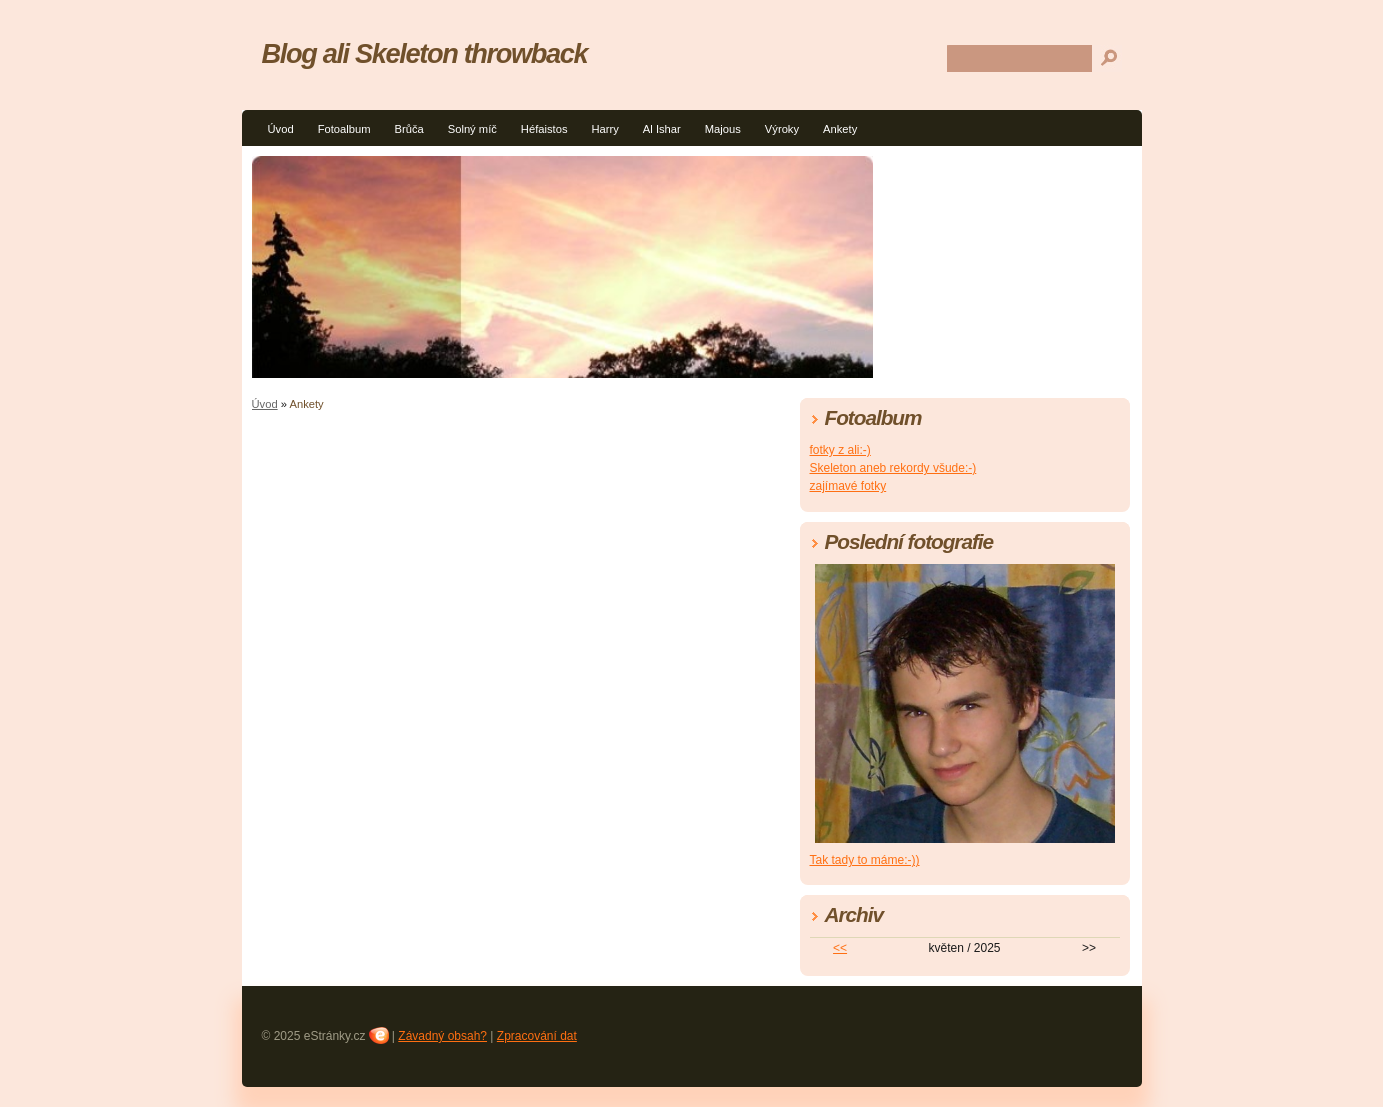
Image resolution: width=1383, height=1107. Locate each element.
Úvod (281, 129)
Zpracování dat (537, 1036)
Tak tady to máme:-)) (865, 860)
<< (840, 948)
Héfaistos (544, 129)
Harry (604, 129)
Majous (723, 129)
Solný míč (472, 129)
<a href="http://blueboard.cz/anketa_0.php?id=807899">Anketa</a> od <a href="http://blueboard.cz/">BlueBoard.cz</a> (492, 525)
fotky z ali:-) (840, 450)
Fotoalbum (344, 129)
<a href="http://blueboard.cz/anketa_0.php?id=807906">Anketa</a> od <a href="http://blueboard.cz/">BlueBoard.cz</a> (492, 695)
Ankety (840, 129)
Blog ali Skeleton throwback (425, 53)
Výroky (782, 129)
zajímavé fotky (848, 486)
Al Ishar (662, 129)
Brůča (408, 129)
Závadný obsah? (442, 1036)
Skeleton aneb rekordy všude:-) (893, 468)
